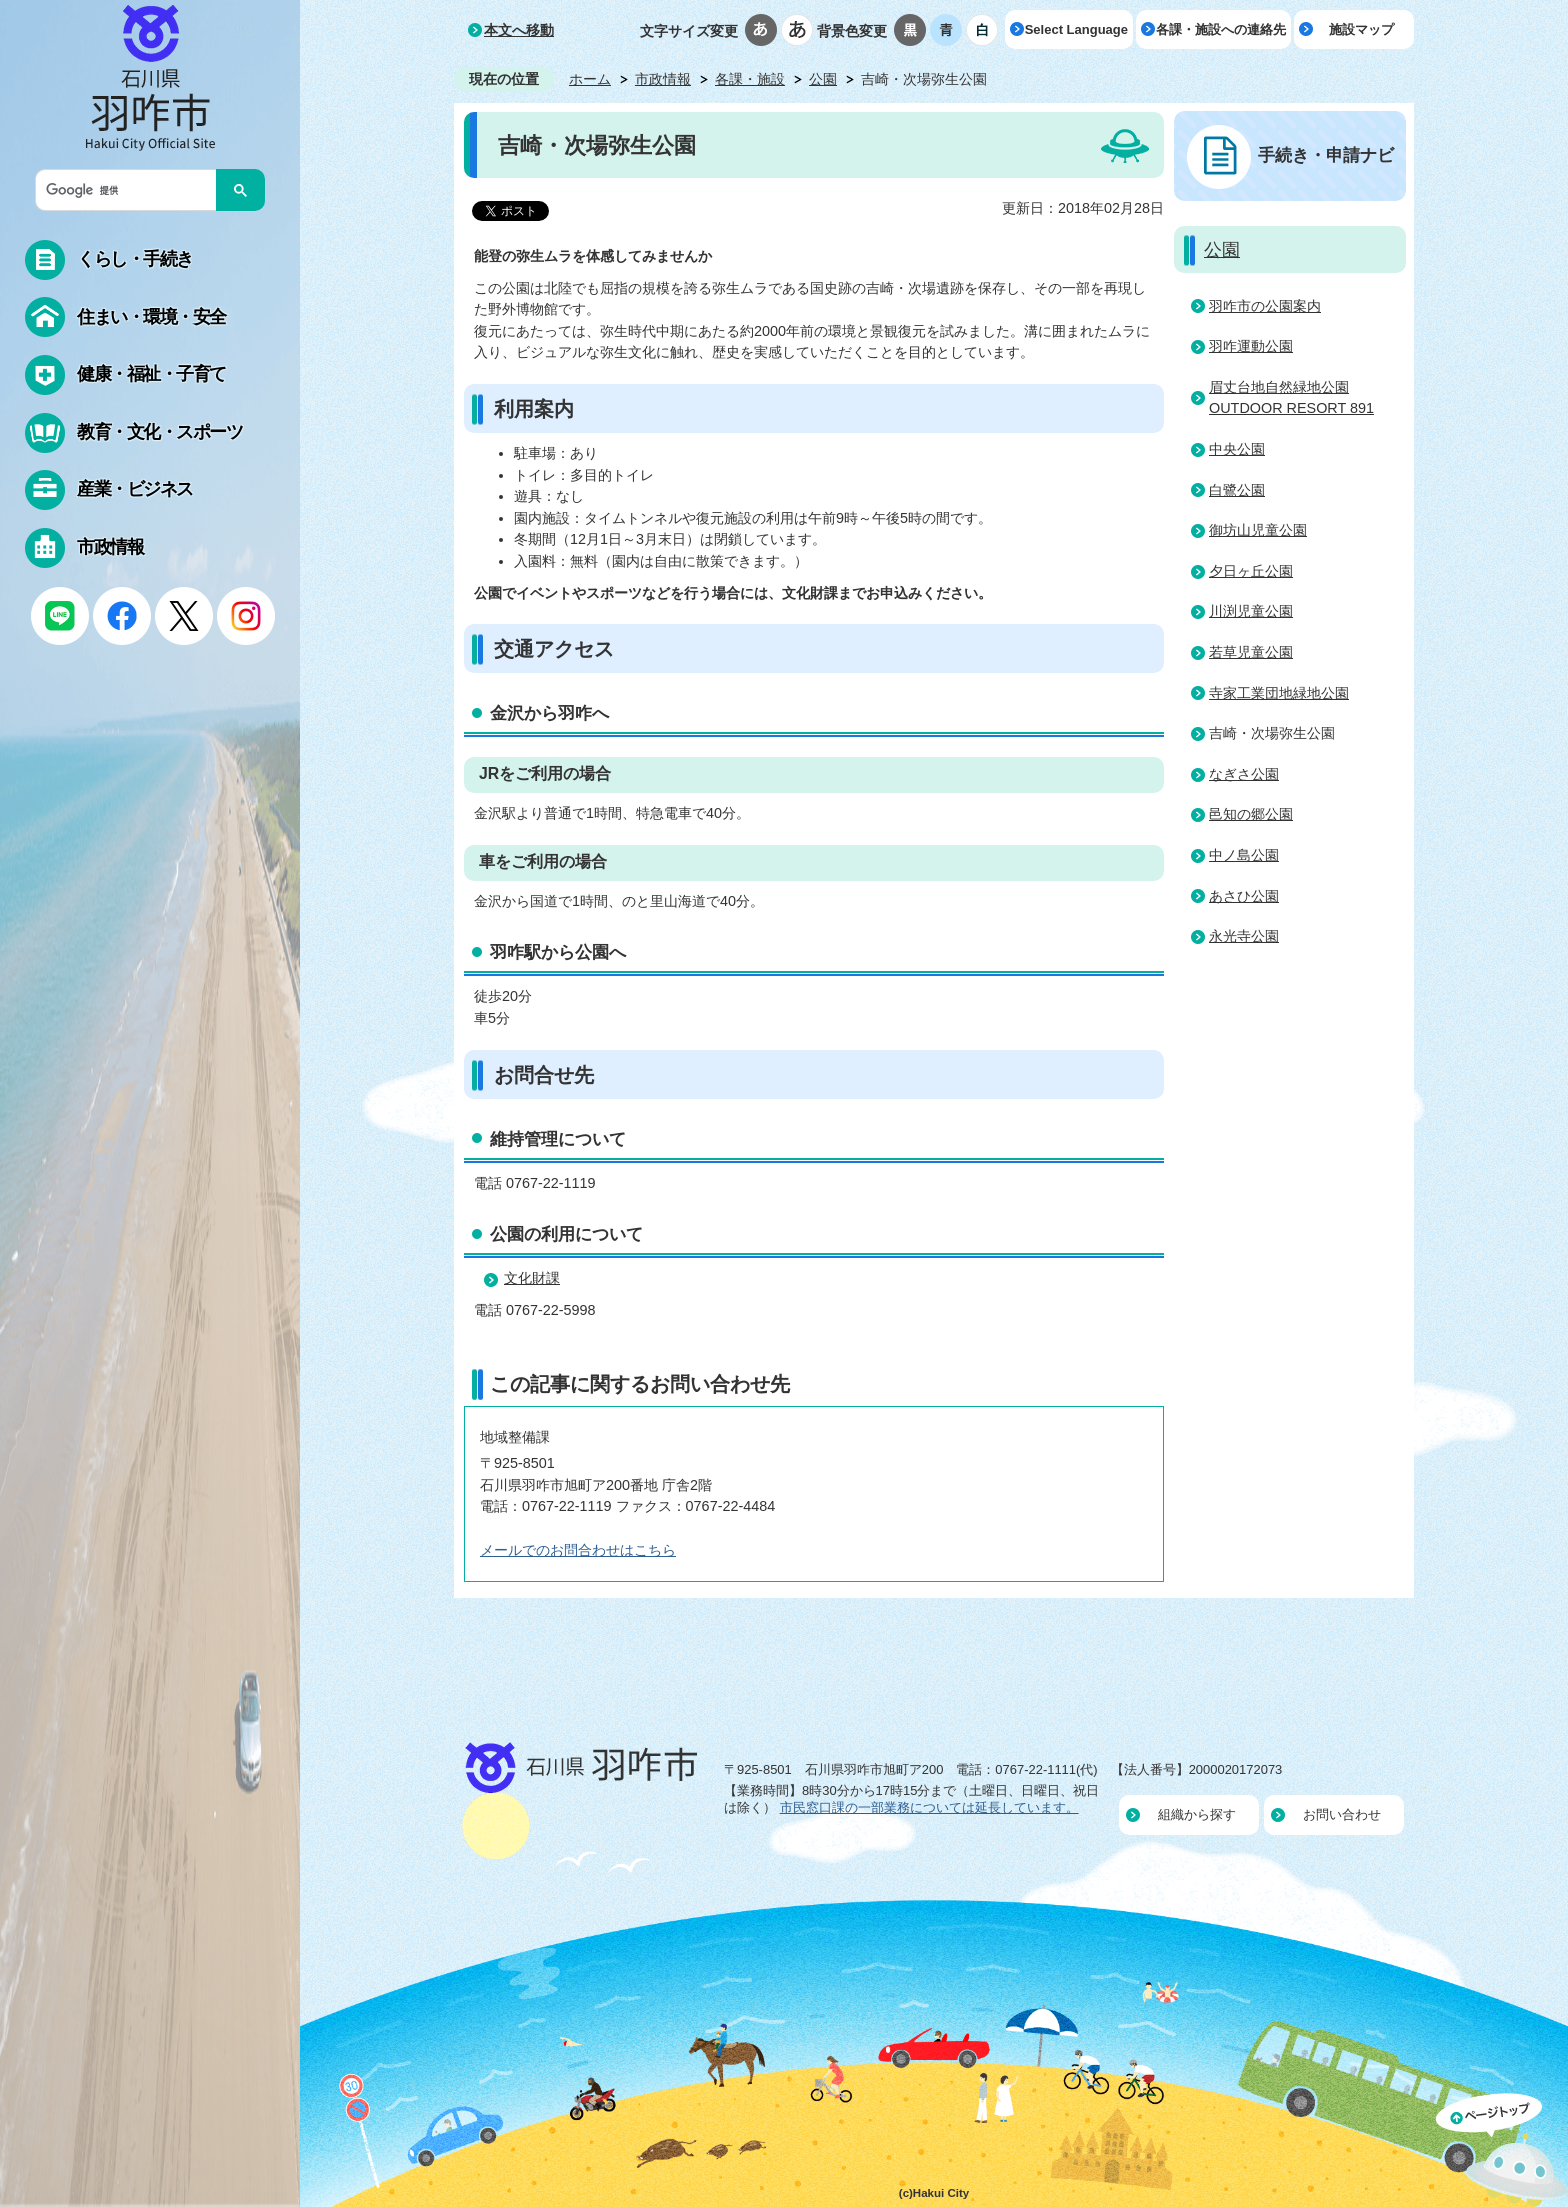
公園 (823, 79)
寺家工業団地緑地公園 (1279, 693)
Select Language (1076, 29)
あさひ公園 (1244, 896)
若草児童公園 (1251, 652)
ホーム (590, 79)
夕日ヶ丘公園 (1251, 571)
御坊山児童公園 (1258, 530)
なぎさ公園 (1244, 774)
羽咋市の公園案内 (1265, 306)
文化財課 (532, 1278)
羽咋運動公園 (1251, 346)
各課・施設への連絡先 (1221, 29)
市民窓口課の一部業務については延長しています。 (929, 1807)
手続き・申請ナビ (1326, 155)
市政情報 (663, 79)
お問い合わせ (1342, 1814)
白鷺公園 (1237, 490)
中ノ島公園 (1244, 855)
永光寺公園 (1244, 936)
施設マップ (1361, 29)
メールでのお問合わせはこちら (578, 1550)
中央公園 (1237, 449)
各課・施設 (750, 79)
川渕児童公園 (1251, 611)
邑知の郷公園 (1251, 814)
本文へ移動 (519, 30)
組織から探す (1197, 1814)
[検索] (131, 190)
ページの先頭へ (1502, 2150)
